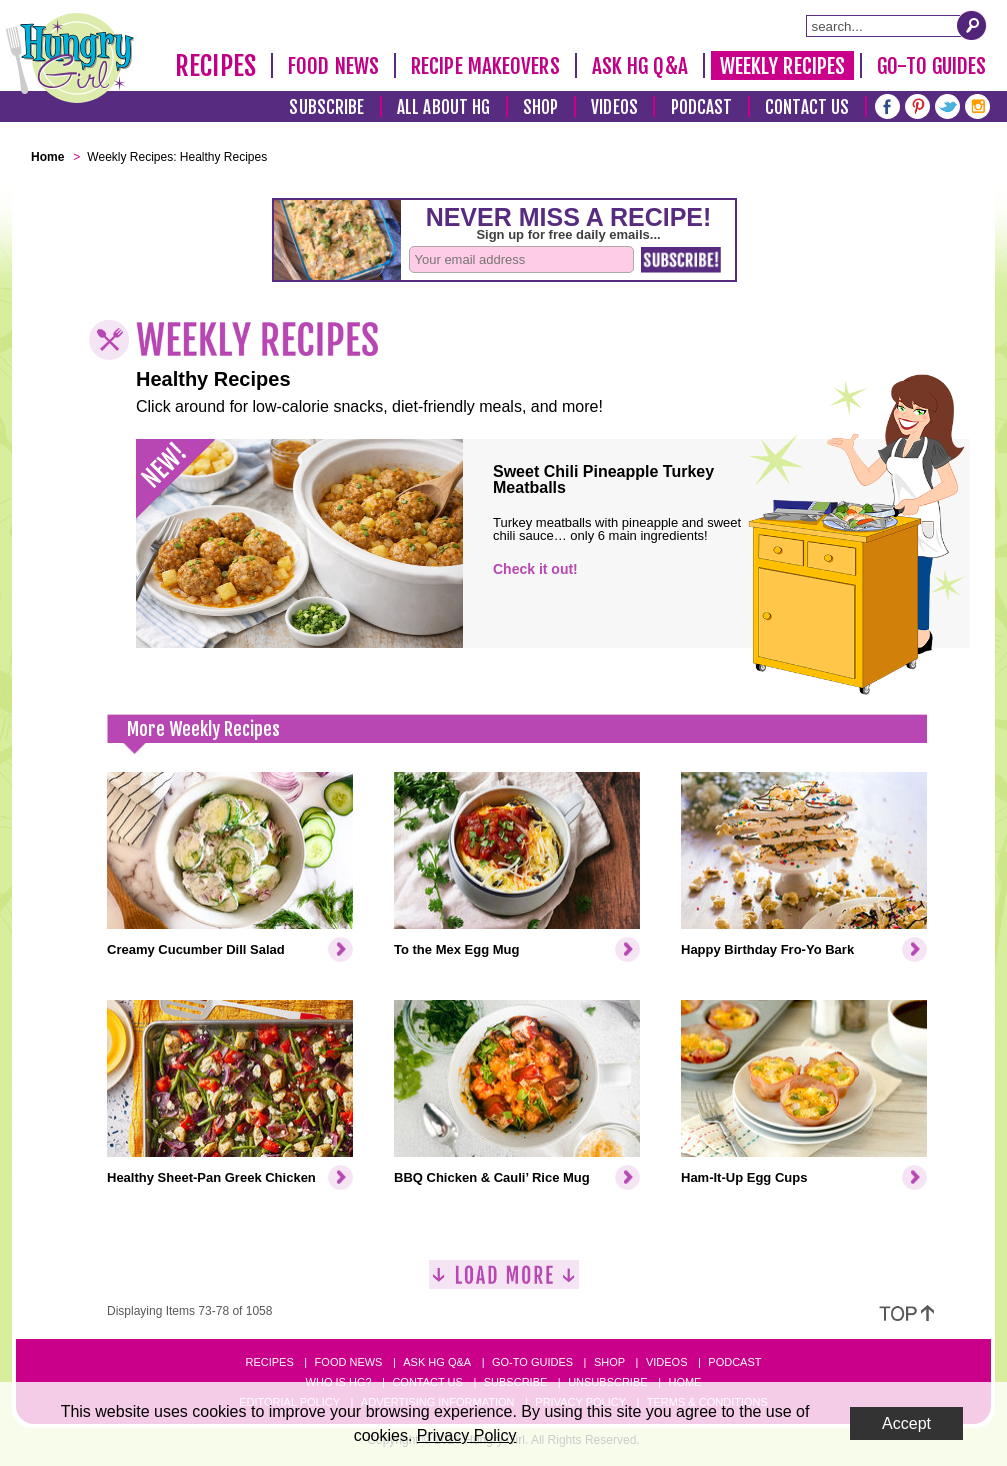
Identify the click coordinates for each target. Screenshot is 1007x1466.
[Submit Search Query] (972, 25)
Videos (614, 107)
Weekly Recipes (782, 66)
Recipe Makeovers (485, 66)
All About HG (443, 107)
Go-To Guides (931, 66)
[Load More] (504, 1282)
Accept (906, 1423)
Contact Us (807, 107)
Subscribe (326, 107)
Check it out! (535, 569)
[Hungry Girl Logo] (70, 58)
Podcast (702, 107)
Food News (333, 66)
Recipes (215, 66)
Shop (540, 107)
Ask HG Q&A (640, 66)
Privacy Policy (467, 1435)
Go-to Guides (532, 1362)
